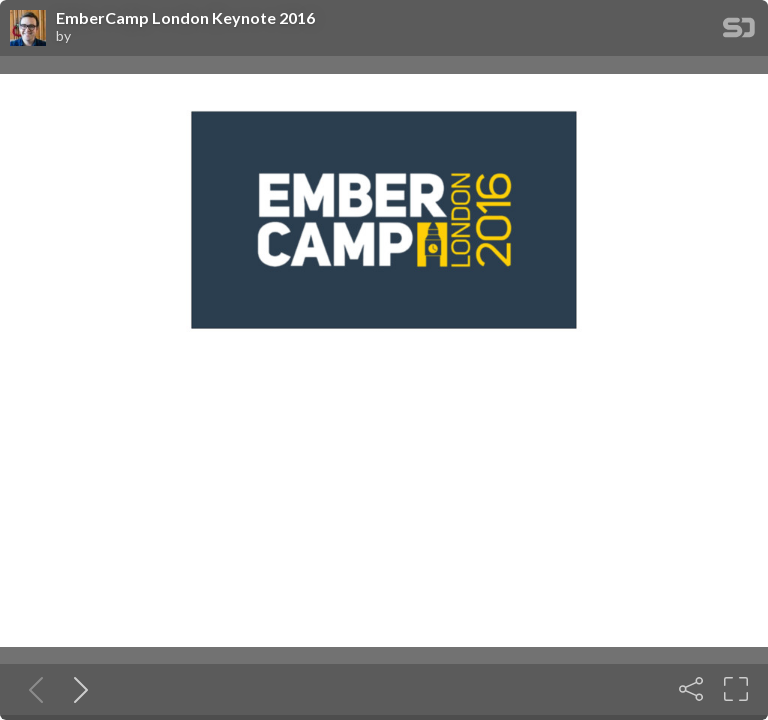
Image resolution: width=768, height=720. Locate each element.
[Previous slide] (32, 689)
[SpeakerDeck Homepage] (739, 31)
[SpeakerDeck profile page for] (28, 29)
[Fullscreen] (736, 689)
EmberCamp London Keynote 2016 (185, 18)
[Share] (691, 689)
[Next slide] (77, 689)
